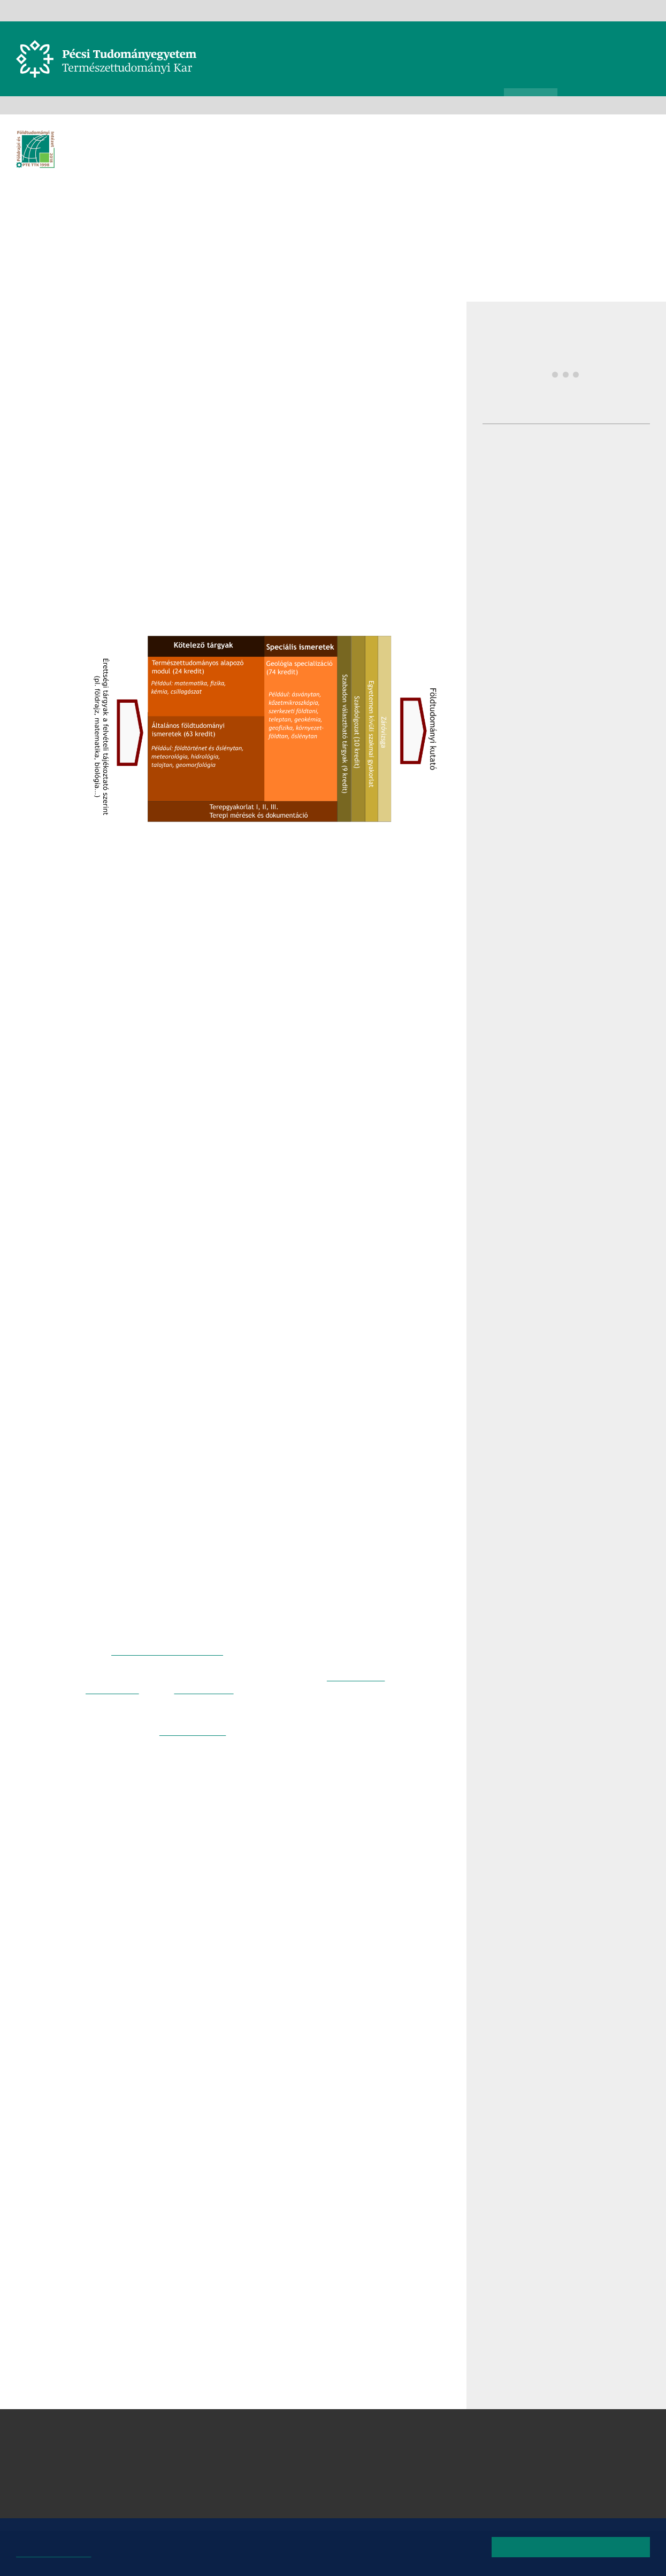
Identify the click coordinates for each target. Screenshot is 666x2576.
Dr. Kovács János (202, 1824)
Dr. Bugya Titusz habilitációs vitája (585, 490)
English (655, 10)
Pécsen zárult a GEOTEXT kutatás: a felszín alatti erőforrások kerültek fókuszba (598, 608)
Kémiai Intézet (323, 2470)
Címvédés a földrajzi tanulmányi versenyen (594, 662)
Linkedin (56, 436)
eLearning (481, 10)
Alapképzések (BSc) (338, 105)
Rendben (570, 2547)
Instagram (607, 10)
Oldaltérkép (561, 10)
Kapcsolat (520, 10)
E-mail (56, 457)
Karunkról (51, 105)
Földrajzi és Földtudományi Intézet (177, 105)
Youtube (623, 10)
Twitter (56, 414)
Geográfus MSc (213, 1782)
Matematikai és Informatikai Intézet (368, 2483)
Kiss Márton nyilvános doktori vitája (594, 544)
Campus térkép (129, 2508)
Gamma (332, 10)
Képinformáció (651, 128)
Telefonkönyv (375, 10)
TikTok (639, 10)
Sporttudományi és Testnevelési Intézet (376, 2495)
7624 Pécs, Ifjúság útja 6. (151, 2457)
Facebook (591, 10)
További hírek (599, 721)
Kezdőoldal (20, 105)
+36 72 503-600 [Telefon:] (134, 2470)
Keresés (643, 47)
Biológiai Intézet (327, 2431)
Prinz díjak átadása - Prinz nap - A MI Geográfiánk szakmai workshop (600, 441)
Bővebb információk (57, 2553)
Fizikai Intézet (322, 2444)
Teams (446, 10)
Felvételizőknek (270, 105)
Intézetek (95, 105)
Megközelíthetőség (138, 2495)
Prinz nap (569, 377)
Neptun (416, 10)
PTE (306, 10)
